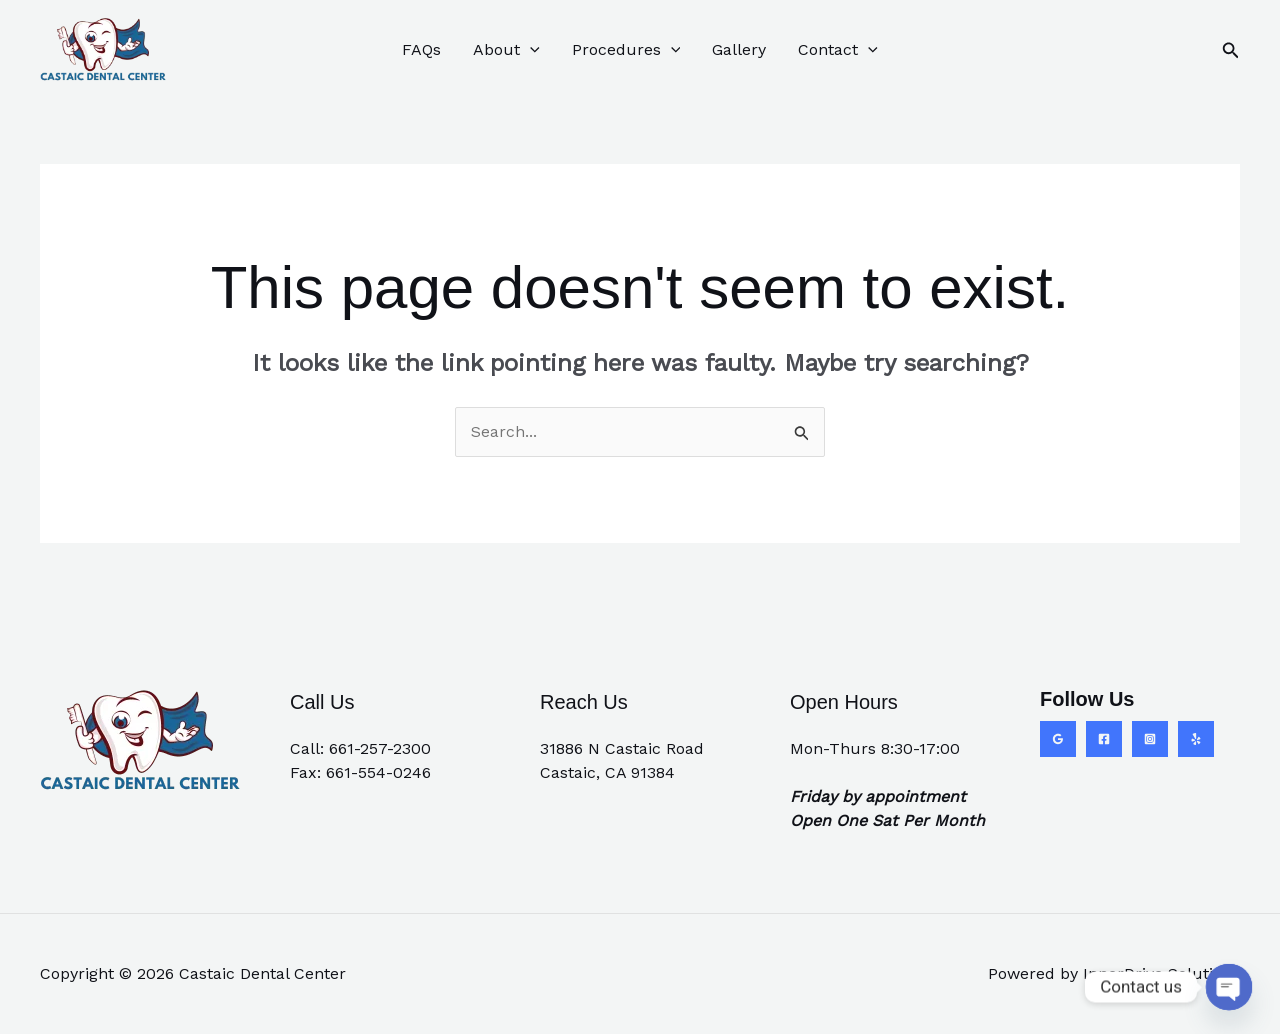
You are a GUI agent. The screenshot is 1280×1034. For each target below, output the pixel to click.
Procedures (626, 50)
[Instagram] (1150, 739)
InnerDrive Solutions (1161, 973)
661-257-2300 (380, 748)
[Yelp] (1196, 739)
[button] (530, 50)
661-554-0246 (378, 772)
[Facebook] (1104, 739)
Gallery (739, 49)
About (506, 50)
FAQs (421, 49)
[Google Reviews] (1058, 739)
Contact (838, 50)
